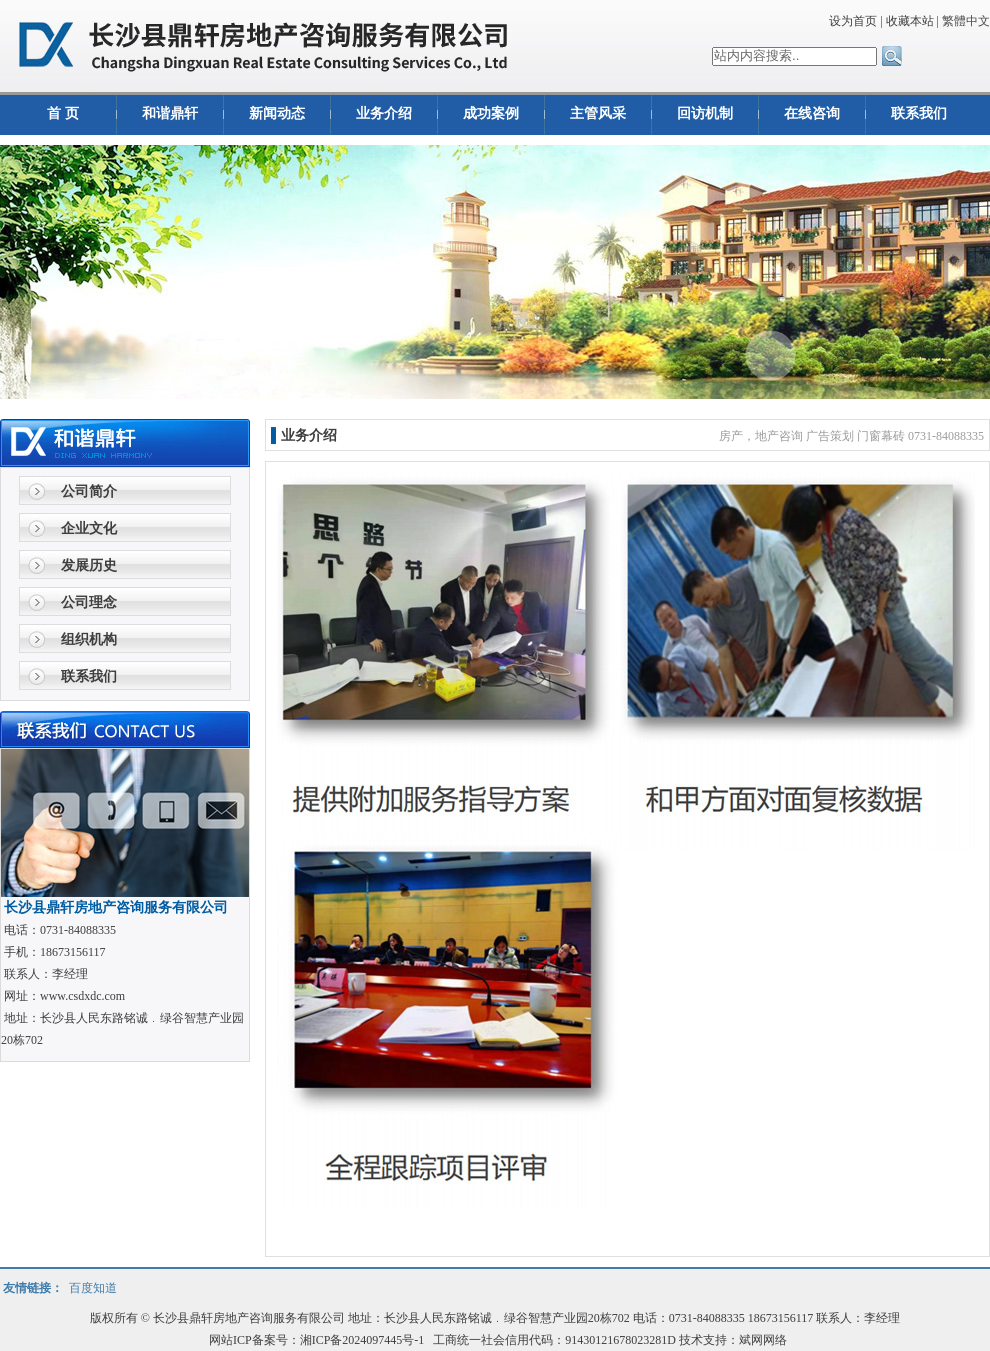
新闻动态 (277, 113)
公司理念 (89, 602)
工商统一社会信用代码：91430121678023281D (554, 1340)
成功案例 (491, 113)
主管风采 (598, 113)
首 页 (63, 113)
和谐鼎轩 (170, 113)
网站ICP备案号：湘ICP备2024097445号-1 (318, 1340)
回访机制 (705, 113)
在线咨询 (812, 113)
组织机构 (89, 639)
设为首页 (853, 21)
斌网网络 (763, 1340)
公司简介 (89, 491)
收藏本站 (910, 21)
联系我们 (919, 113)
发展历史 (89, 565)
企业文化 (89, 528)
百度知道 (93, 1288)
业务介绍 (384, 113)
